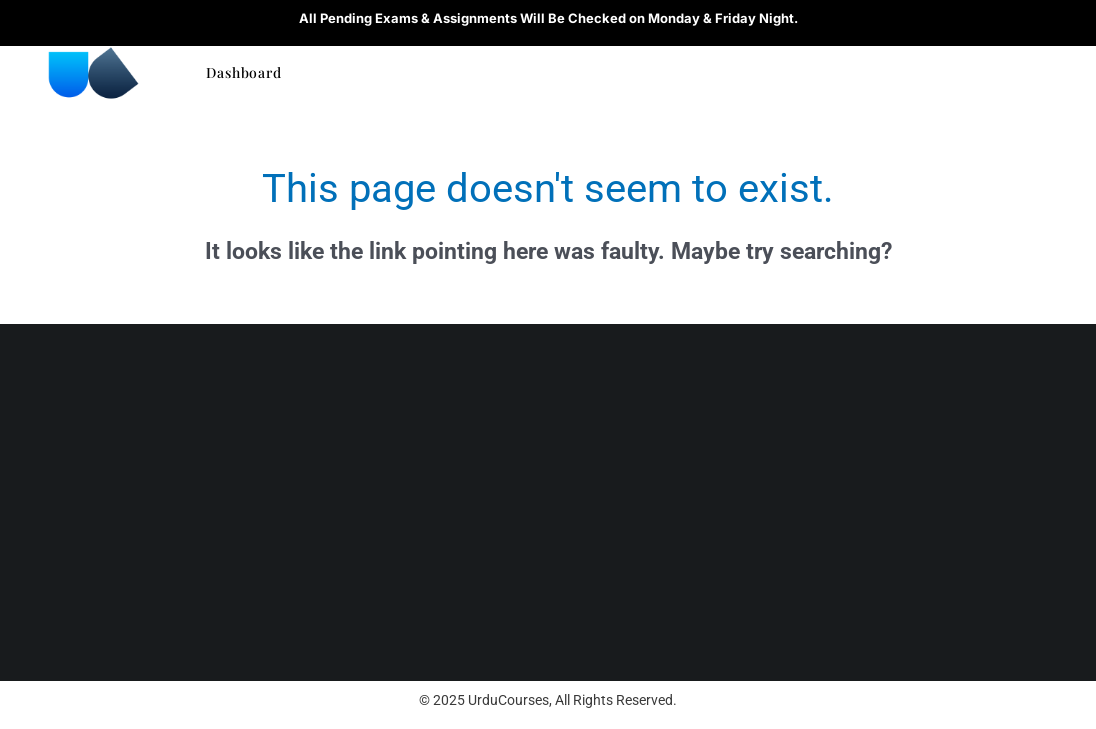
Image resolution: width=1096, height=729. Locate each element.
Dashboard (243, 72)
